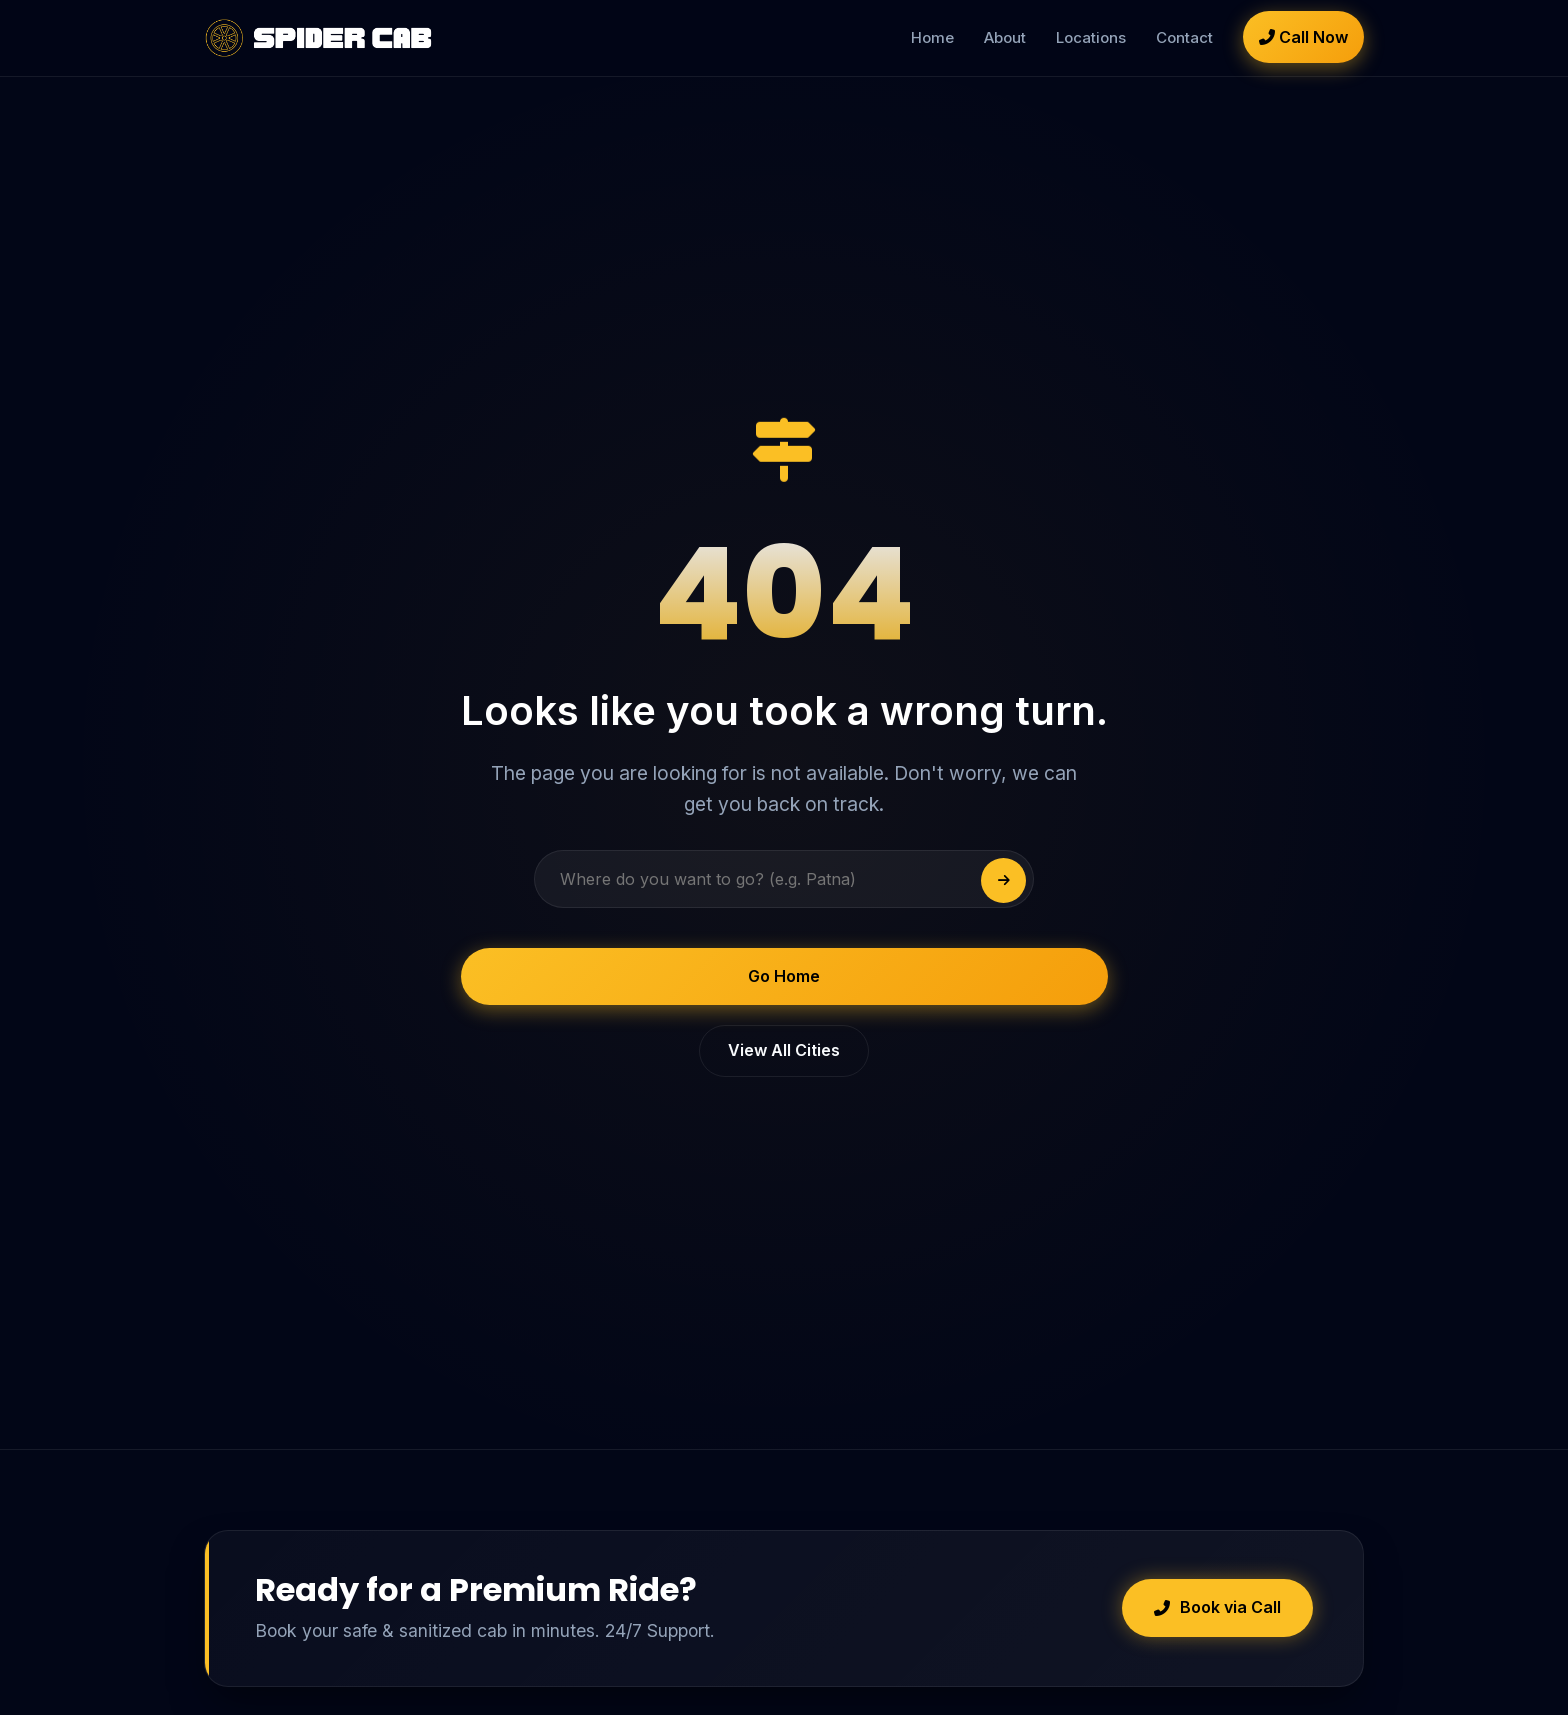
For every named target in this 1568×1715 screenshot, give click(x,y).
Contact (1184, 37)
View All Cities (784, 1050)
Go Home (784, 976)
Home (932, 37)
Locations (1091, 37)
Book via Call (1217, 1607)
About (1005, 37)
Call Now (1303, 37)
